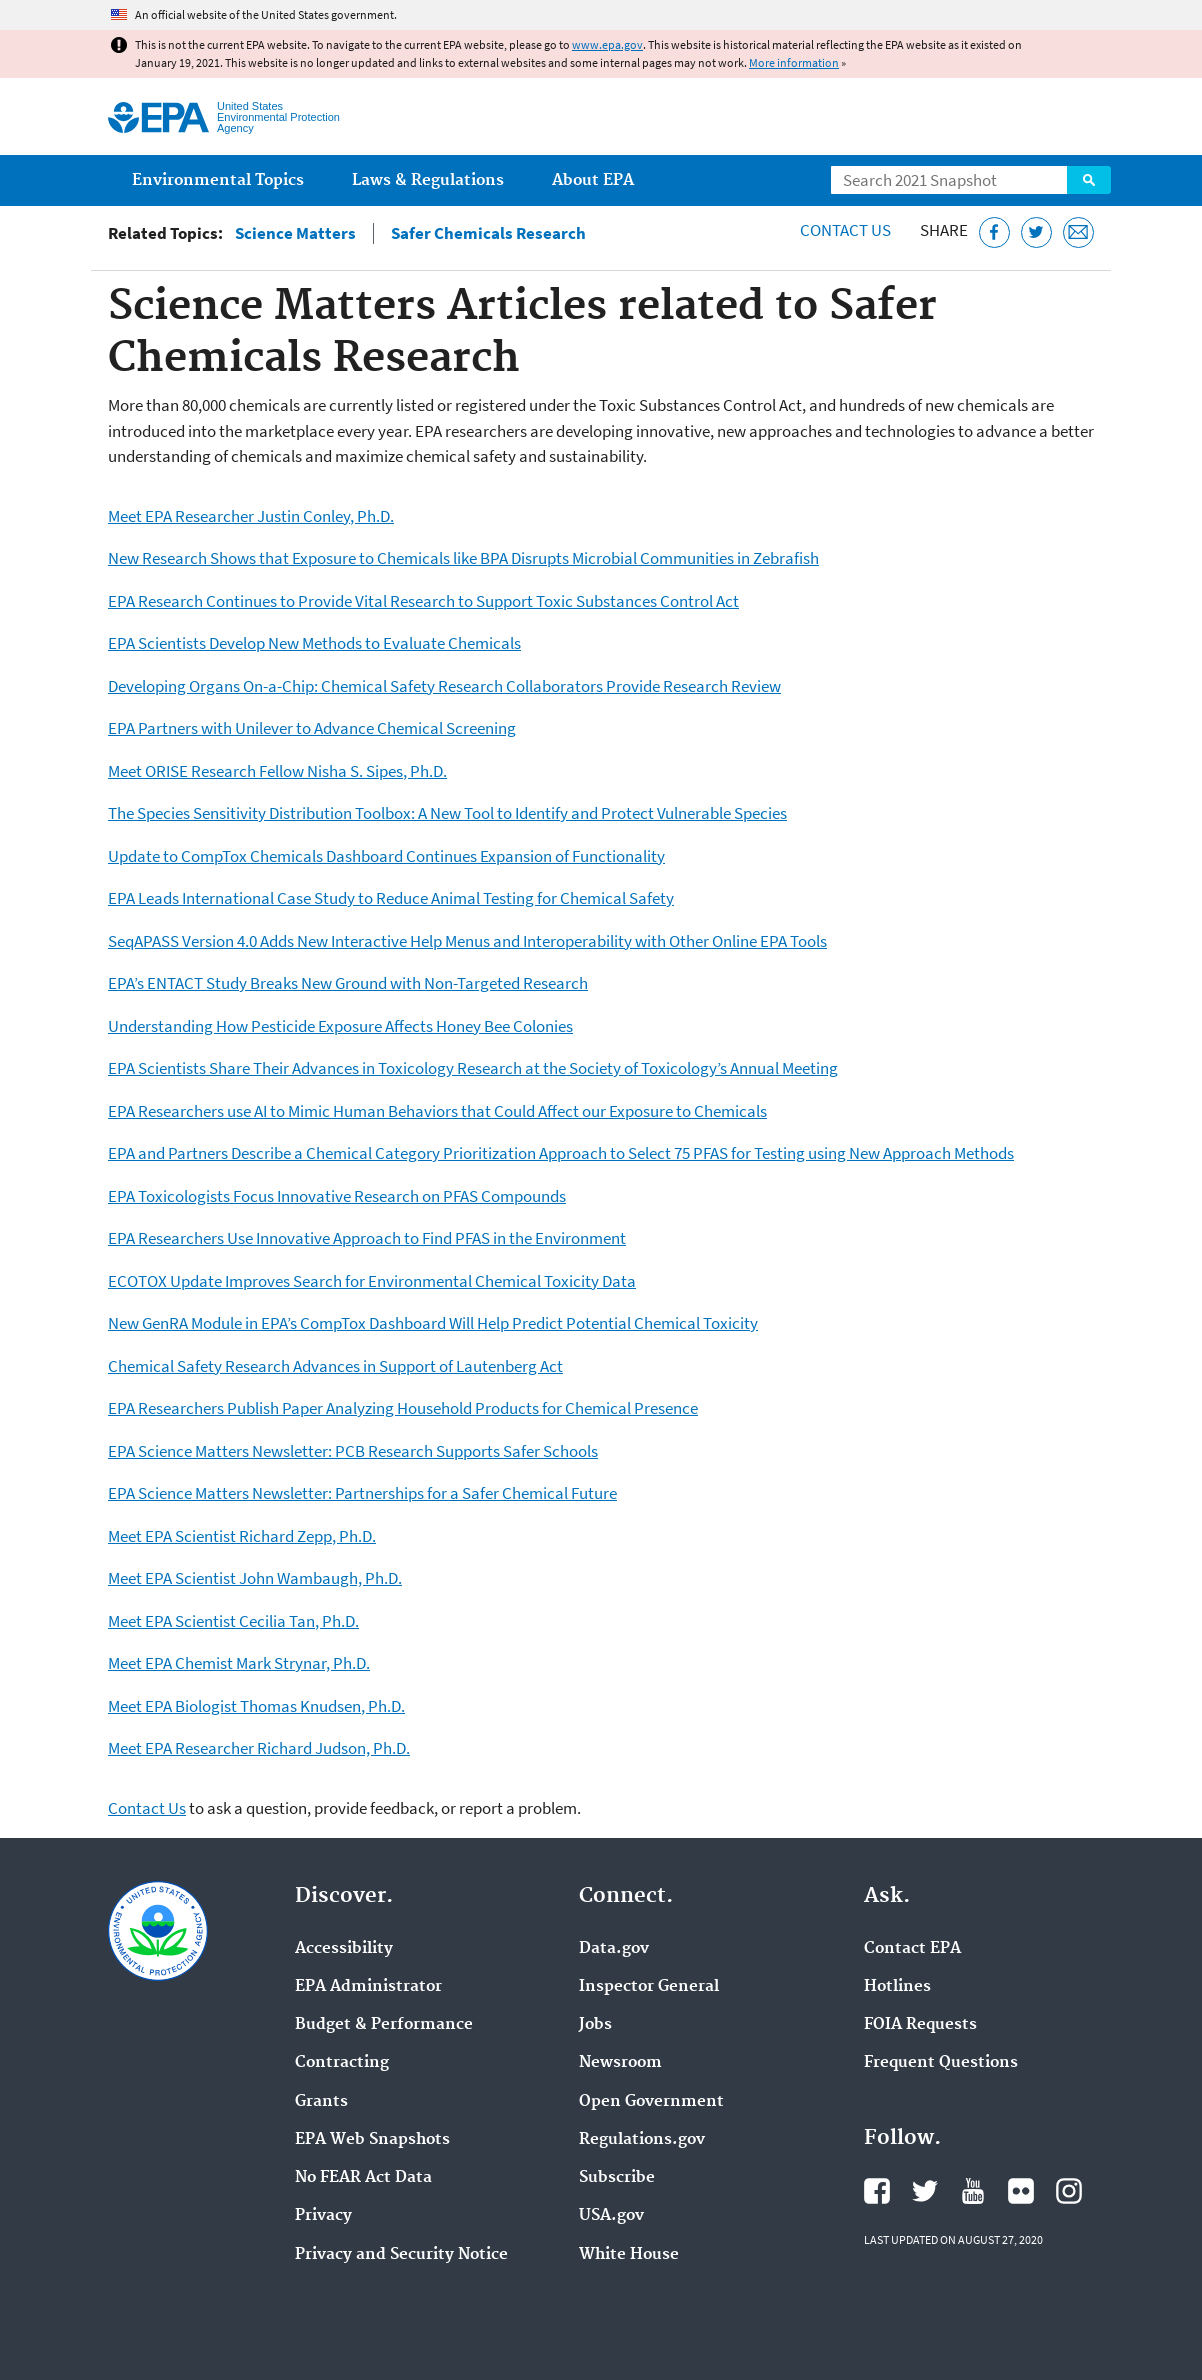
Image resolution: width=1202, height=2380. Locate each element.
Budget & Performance (384, 2025)
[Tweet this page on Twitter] (1036, 232)
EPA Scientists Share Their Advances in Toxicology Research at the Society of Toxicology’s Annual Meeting (473, 1068)
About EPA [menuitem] (593, 180)
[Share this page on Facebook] (994, 232)
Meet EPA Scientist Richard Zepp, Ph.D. (242, 1536)
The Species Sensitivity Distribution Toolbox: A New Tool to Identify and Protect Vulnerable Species (447, 813)
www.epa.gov (607, 44)
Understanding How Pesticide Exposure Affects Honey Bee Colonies (340, 1026)
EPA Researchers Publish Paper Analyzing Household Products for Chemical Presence (403, 1408)
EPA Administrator (368, 1987)
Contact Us (845, 230)
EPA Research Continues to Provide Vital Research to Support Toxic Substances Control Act (423, 601)
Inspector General (649, 1987)
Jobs (595, 2025)
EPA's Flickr (1021, 2191)
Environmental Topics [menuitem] (218, 180)
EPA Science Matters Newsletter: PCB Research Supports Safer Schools (353, 1451)
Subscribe (617, 2178)
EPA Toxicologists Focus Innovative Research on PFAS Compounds (337, 1196)
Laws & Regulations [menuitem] (428, 180)
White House (629, 2255)
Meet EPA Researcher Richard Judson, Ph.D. (259, 1748)
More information (794, 62)
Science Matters (295, 233)
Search (1089, 180)
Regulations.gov (642, 2140)
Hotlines (897, 1987)
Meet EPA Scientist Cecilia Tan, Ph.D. (233, 1621)
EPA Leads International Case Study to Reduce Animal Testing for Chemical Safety (391, 898)
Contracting (342, 2063)
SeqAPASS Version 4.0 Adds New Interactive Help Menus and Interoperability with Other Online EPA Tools (467, 941)
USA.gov (611, 2216)
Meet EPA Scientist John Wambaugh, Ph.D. (255, 1578)
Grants (321, 2102)
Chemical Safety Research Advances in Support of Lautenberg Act (335, 1366)
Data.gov (614, 1949)
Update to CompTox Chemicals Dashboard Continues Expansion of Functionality (386, 856)
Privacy (323, 2216)
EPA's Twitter (925, 2191)
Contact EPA (912, 1949)
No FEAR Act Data (363, 2178)
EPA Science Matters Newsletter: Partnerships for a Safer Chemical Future (362, 1493)
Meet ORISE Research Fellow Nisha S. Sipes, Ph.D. (277, 771)
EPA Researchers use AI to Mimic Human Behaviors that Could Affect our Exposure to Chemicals (437, 1111)
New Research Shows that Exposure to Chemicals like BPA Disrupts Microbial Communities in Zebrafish (463, 558)
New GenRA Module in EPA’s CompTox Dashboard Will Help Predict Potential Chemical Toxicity (433, 1323)
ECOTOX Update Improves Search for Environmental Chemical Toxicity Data (372, 1281)
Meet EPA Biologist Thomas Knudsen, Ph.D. (256, 1706)
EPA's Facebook (877, 2191)
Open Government (651, 2102)
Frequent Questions (941, 2063)
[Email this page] (1078, 232)
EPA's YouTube (973, 2191)
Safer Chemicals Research (488, 233)
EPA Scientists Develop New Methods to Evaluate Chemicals (314, 643)
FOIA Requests (920, 2025)
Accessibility (344, 1949)
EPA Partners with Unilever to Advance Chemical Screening (312, 728)
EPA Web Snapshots (372, 2140)
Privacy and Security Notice (401, 2255)
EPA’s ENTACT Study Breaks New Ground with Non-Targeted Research (348, 983)
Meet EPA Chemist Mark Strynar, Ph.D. (239, 1663)
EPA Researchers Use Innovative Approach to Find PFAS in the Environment (367, 1238)
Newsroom (620, 2063)
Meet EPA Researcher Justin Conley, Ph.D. (251, 516)
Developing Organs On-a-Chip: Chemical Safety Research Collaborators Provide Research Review (444, 686)
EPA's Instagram (1069, 2191)
